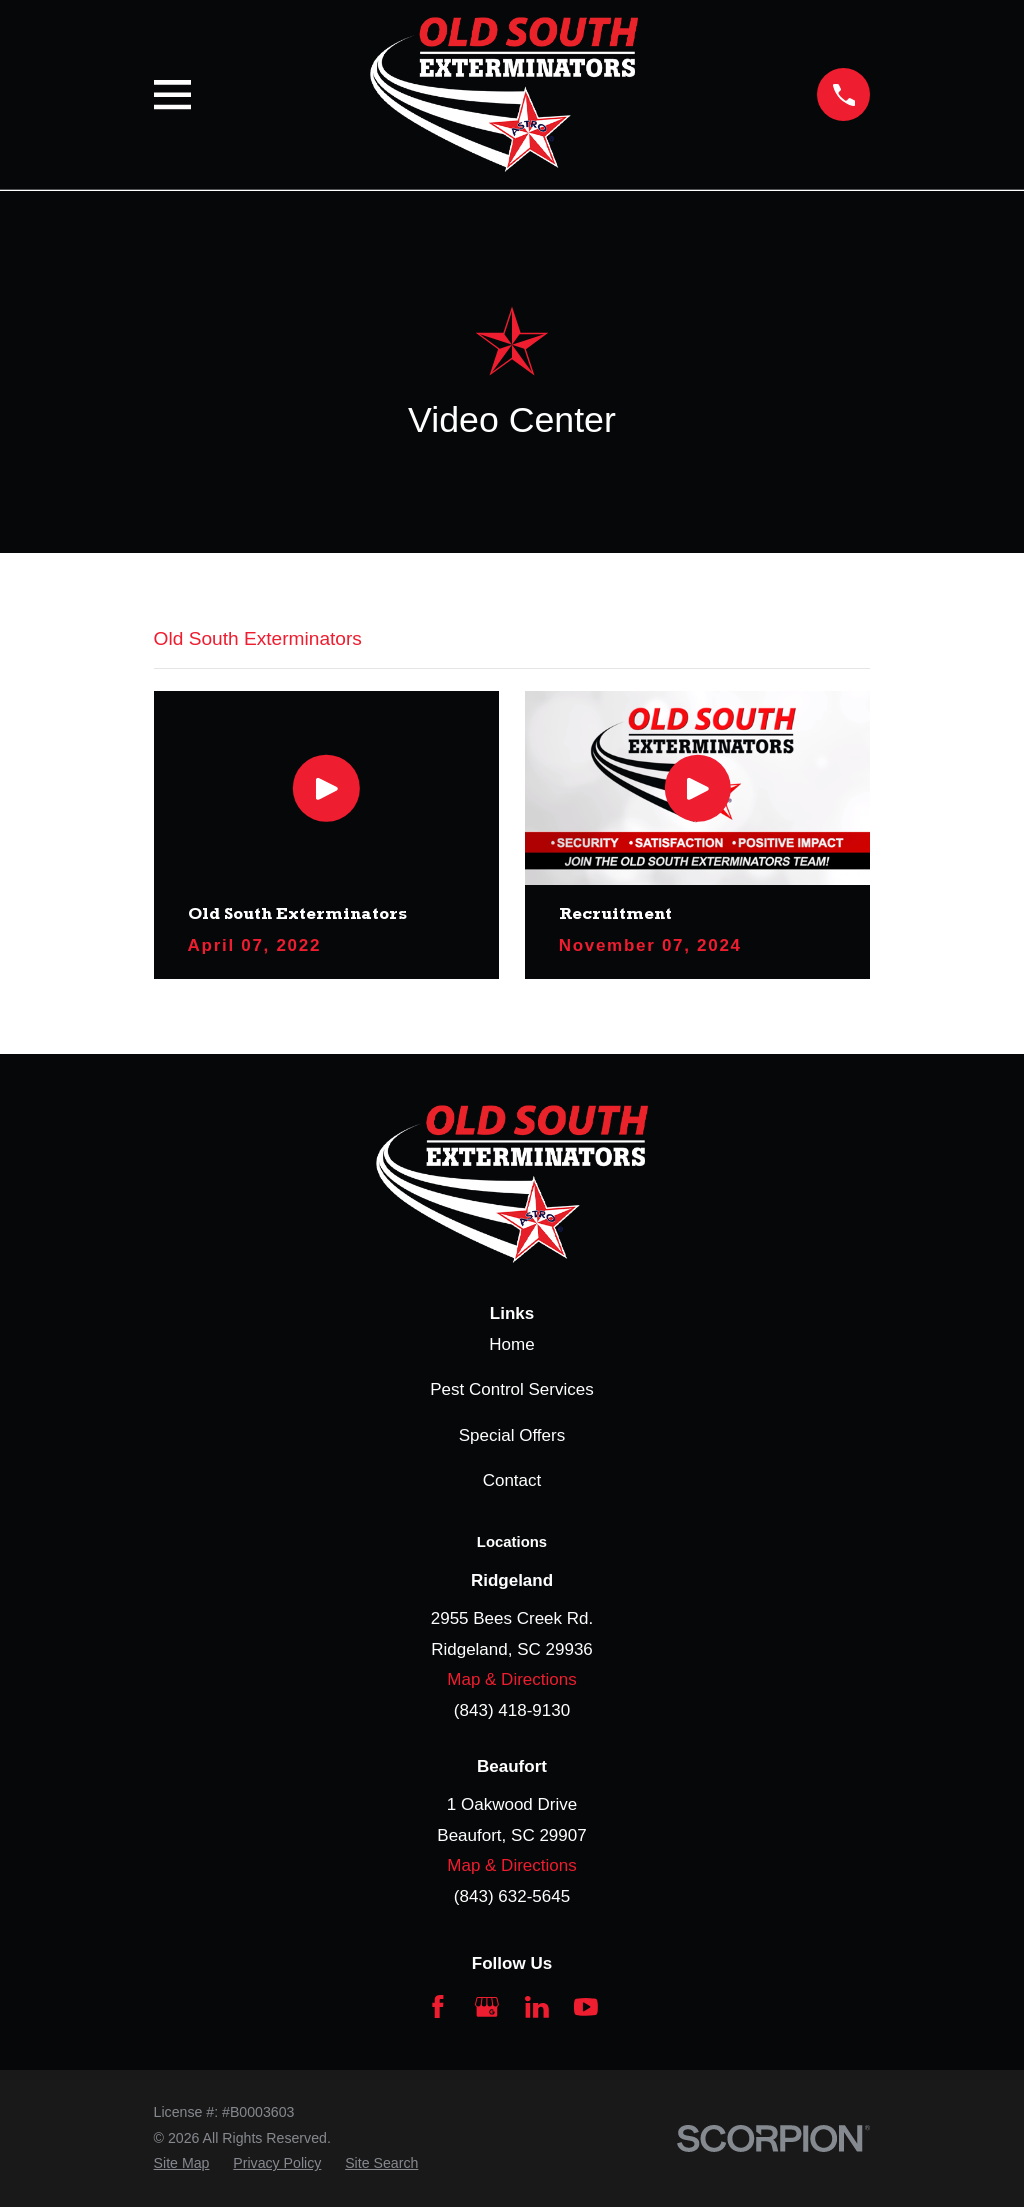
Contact (512, 1480)
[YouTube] (586, 2007)
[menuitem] (182, 2164)
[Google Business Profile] (487, 2007)
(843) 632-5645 (512, 1896)
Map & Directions (511, 1679)
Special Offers (512, 1435)
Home (511, 1344)
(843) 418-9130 (512, 1710)
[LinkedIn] (537, 2007)
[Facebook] (438, 2007)
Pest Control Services (511, 1389)
